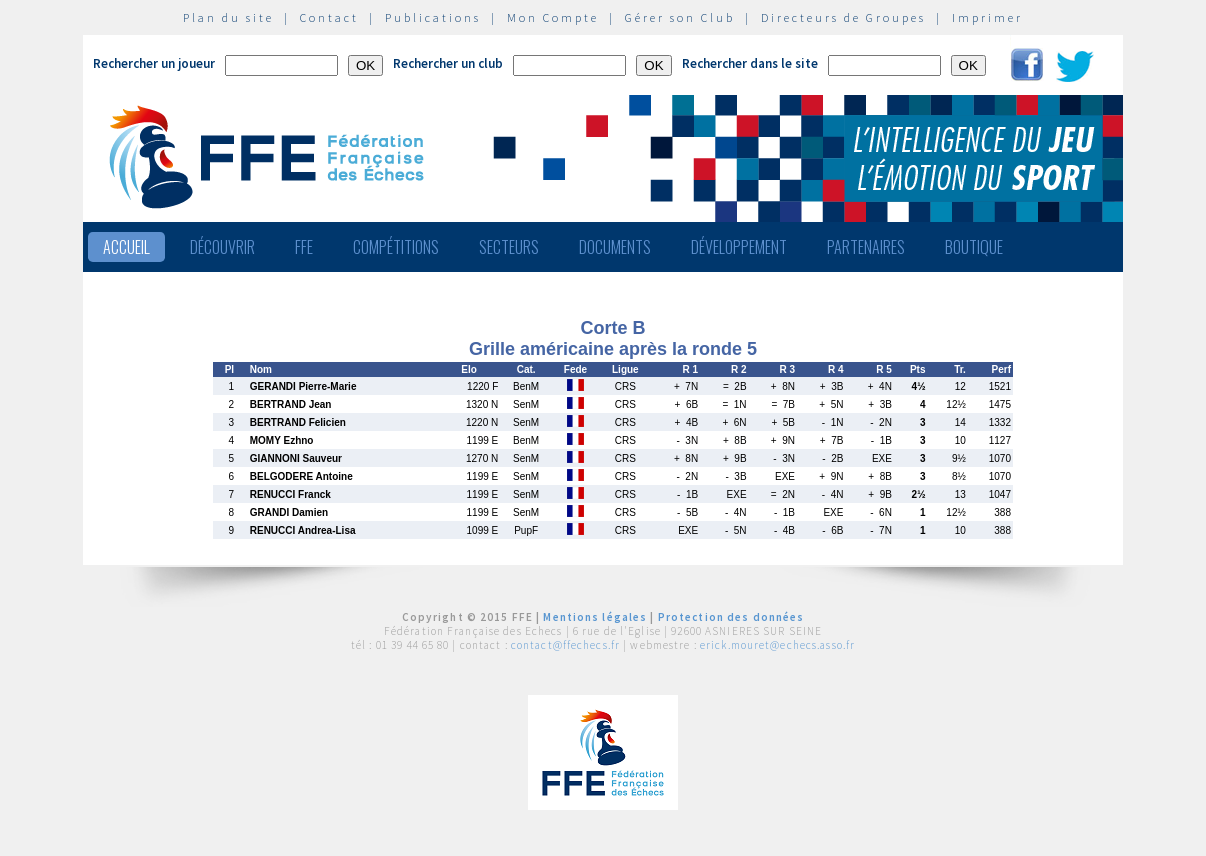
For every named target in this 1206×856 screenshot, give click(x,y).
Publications (433, 17)
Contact (329, 17)
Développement (739, 247)
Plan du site (228, 17)
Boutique (974, 247)
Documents (615, 247)
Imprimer (987, 17)
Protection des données (731, 617)
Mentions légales (595, 617)
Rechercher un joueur (154, 63)
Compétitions (396, 247)
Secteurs (509, 247)
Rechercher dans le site (750, 63)
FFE (304, 247)
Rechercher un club (448, 63)
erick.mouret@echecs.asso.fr (777, 645)
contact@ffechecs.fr (565, 645)
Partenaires (866, 247)
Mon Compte (553, 17)
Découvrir (222, 247)
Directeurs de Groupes (843, 17)
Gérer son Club (680, 17)
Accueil (126, 247)
